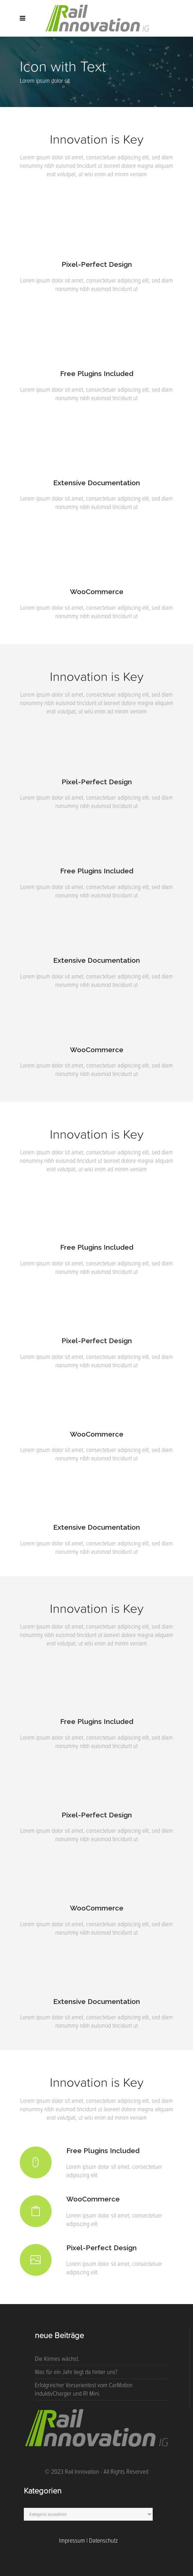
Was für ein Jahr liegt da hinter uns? (76, 2372)
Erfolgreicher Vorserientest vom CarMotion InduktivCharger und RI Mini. (84, 2389)
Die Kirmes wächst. (57, 2358)
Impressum (72, 2540)
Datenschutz (103, 2540)
